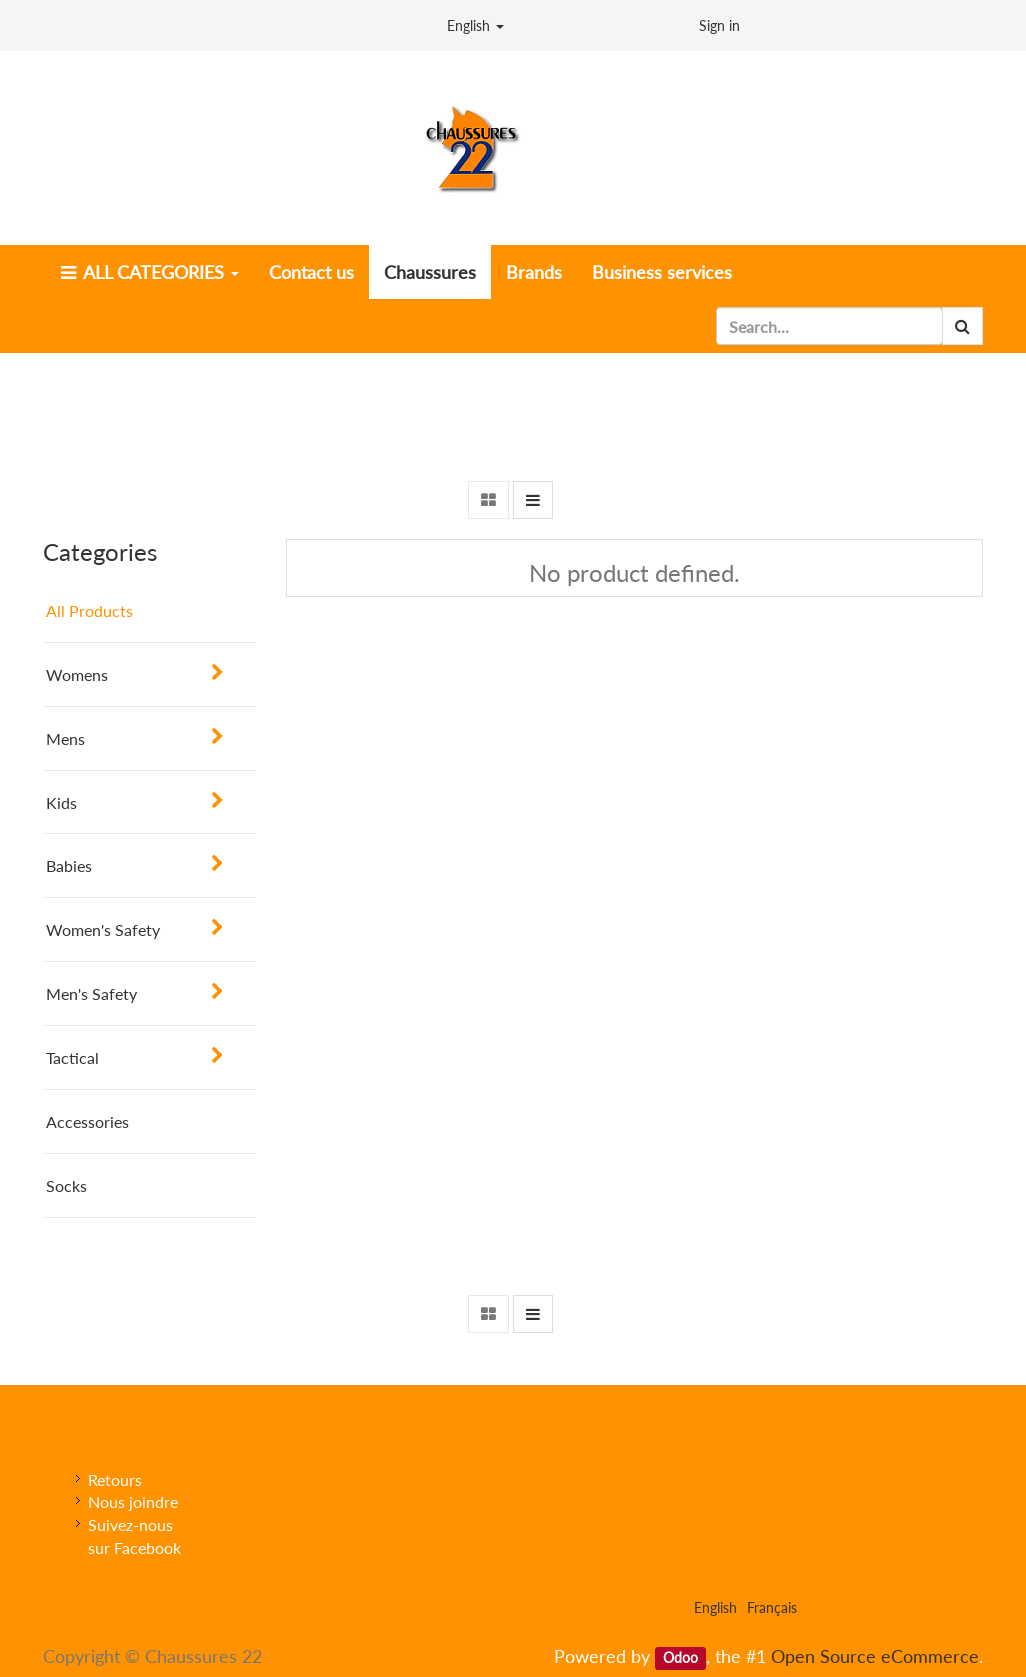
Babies (69, 865)
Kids (61, 802)
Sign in (719, 25)
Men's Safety (91, 993)
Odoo (680, 1658)
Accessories (87, 1121)
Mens (65, 738)
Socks (66, 1185)
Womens (77, 674)
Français (772, 1607)
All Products (89, 610)
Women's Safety (103, 929)
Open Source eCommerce (875, 1656)
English (475, 25)
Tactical (72, 1057)
